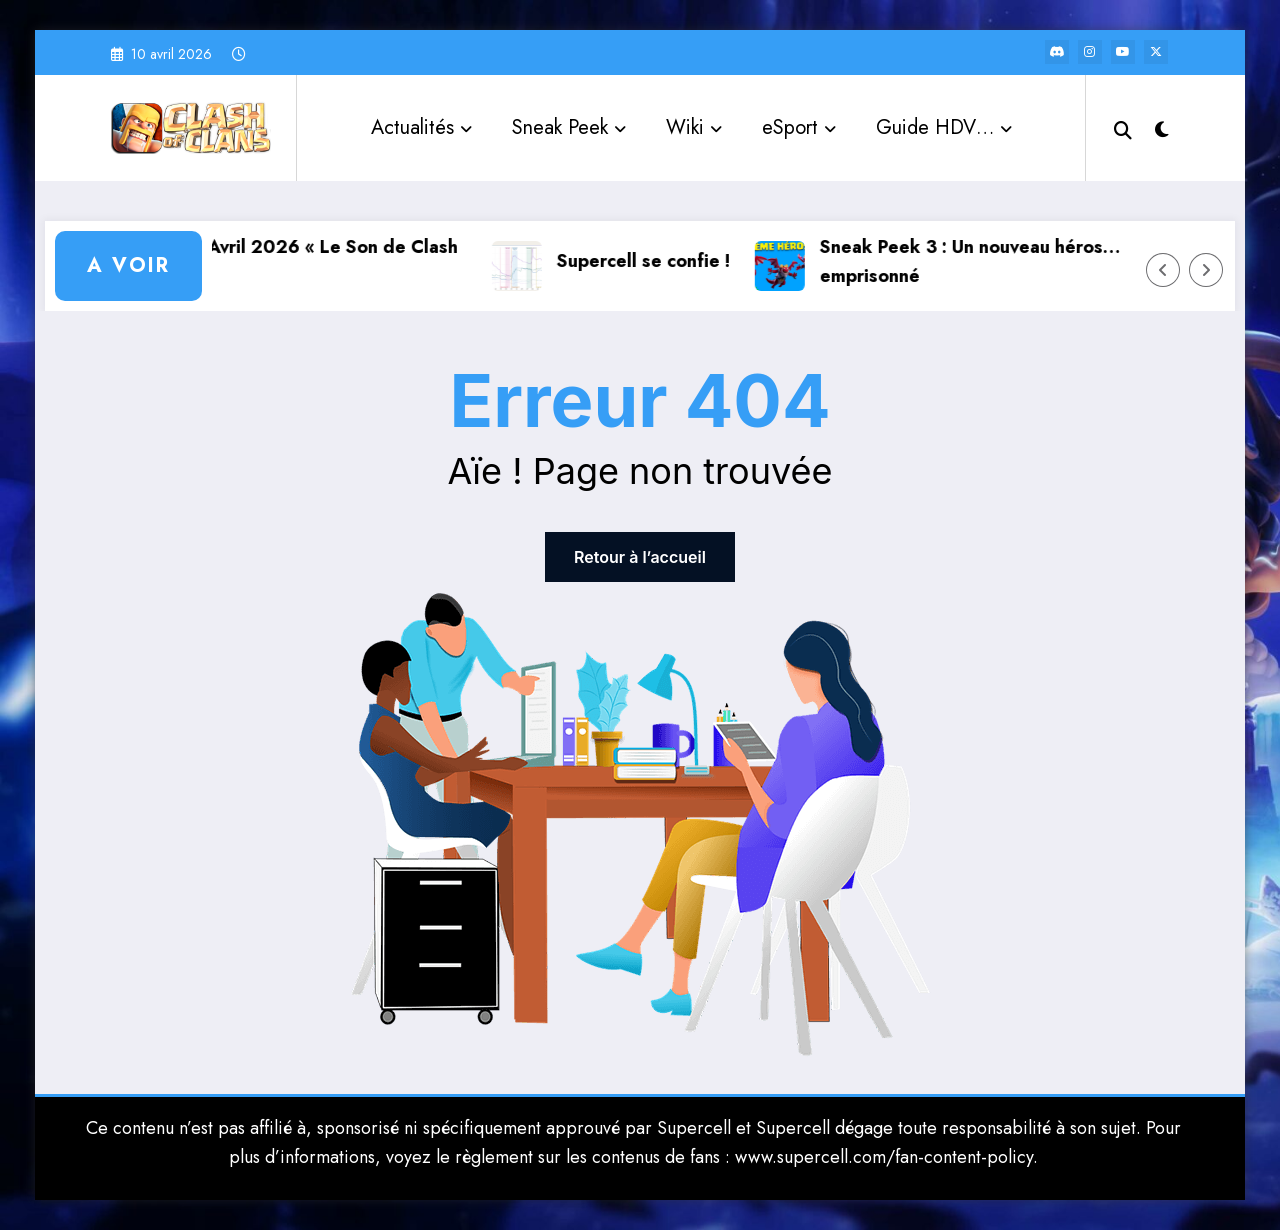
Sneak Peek (569, 127)
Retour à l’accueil (640, 557)
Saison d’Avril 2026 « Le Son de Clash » (312, 261)
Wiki (694, 127)
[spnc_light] (1162, 127)
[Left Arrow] (1163, 270)
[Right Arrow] (1206, 270)
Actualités (421, 127)
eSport (799, 127)
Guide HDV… (944, 127)
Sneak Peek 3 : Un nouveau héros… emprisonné (987, 261)
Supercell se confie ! (660, 261)
